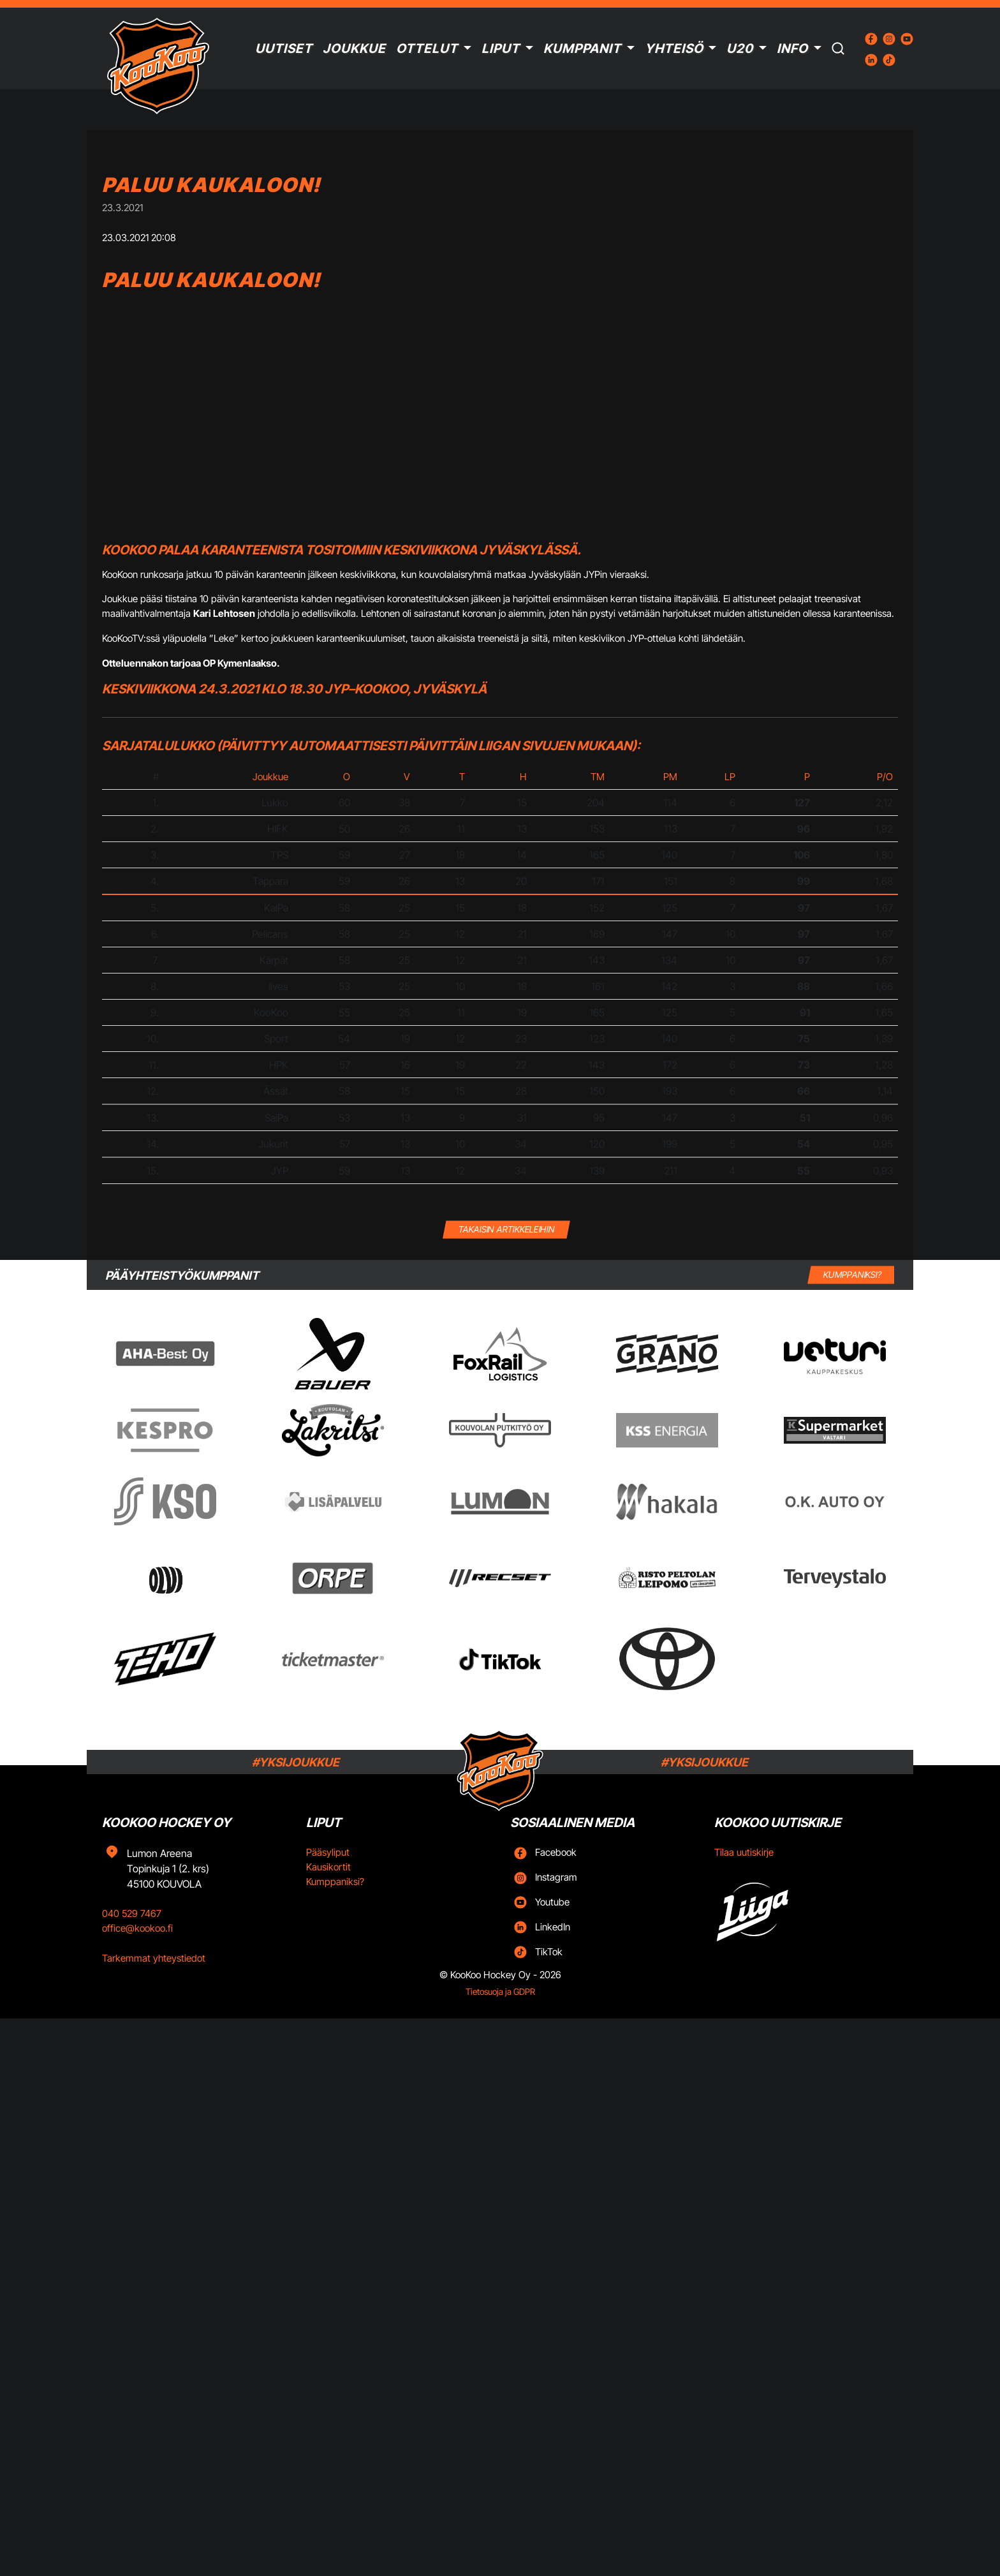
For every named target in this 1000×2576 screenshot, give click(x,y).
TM (598, 777)
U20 (739, 48)
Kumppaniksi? (335, 1882)
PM (670, 777)
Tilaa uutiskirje (744, 1852)
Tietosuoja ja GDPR (500, 1992)
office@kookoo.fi (137, 1928)
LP (729, 777)
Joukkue (354, 48)
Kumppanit (582, 48)
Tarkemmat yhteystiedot (153, 1958)
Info (792, 48)
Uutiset (283, 48)
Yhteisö (674, 48)
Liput (501, 48)
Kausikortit (328, 1867)
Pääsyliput (327, 1852)
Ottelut (427, 48)
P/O (885, 777)
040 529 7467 (131, 1913)
